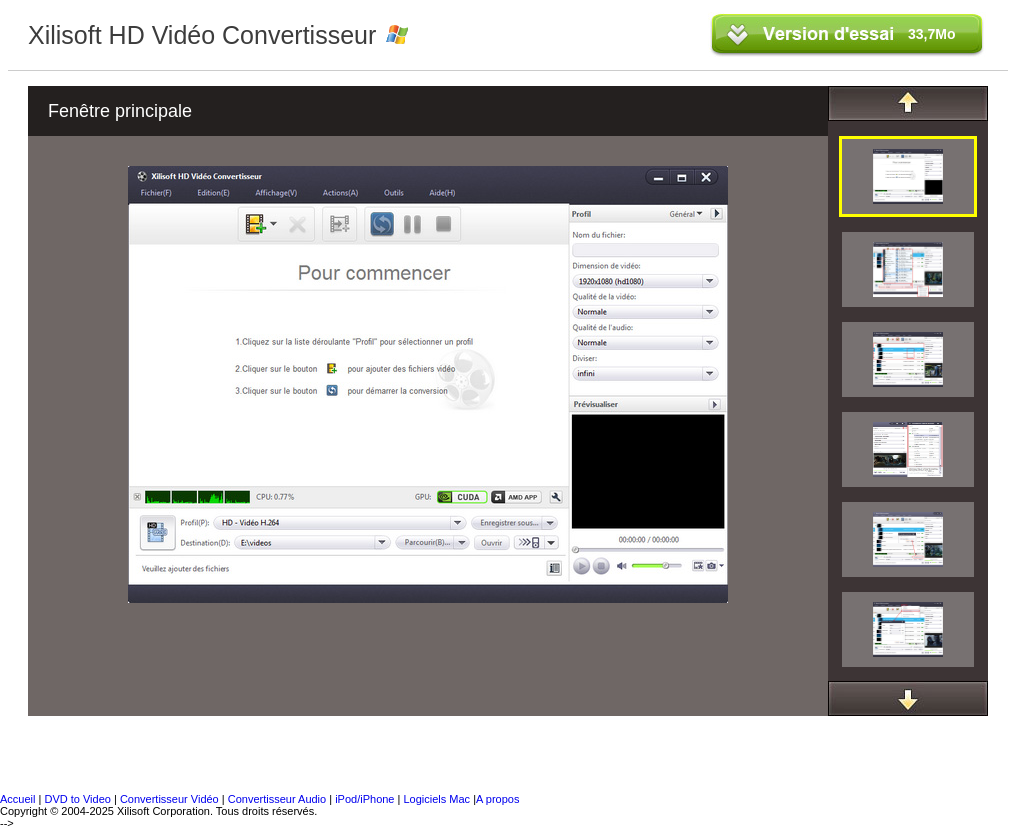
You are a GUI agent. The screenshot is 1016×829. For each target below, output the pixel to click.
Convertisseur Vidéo (169, 799)
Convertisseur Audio (279, 799)
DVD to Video (77, 799)
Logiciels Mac (438, 799)
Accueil (17, 799)
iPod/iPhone (366, 799)
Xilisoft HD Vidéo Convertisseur (202, 35)
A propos (497, 799)
